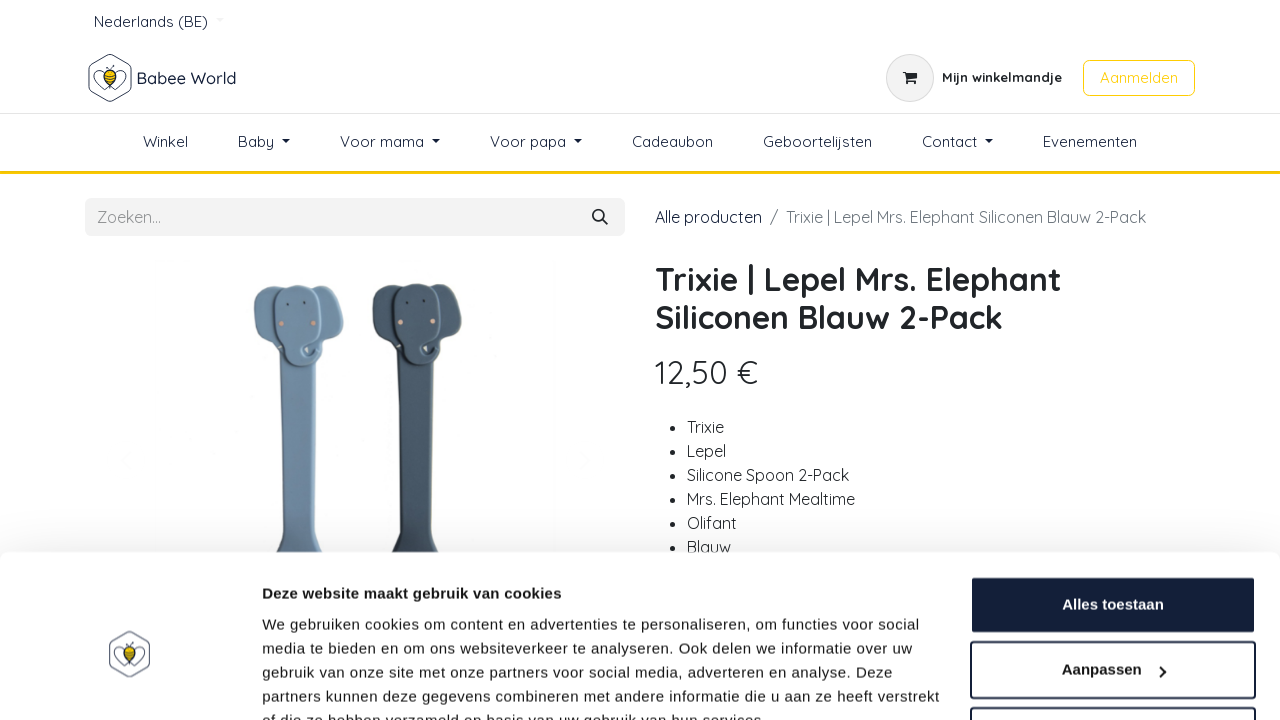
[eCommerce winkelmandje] (974, 78)
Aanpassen (1114, 574)
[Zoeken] (600, 217)
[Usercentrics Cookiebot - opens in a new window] (129, 681)
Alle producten (708, 217)
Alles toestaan (1113, 509)
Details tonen (309, 680)
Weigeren (1112, 640)
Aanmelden (1139, 77)
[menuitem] (165, 142)
